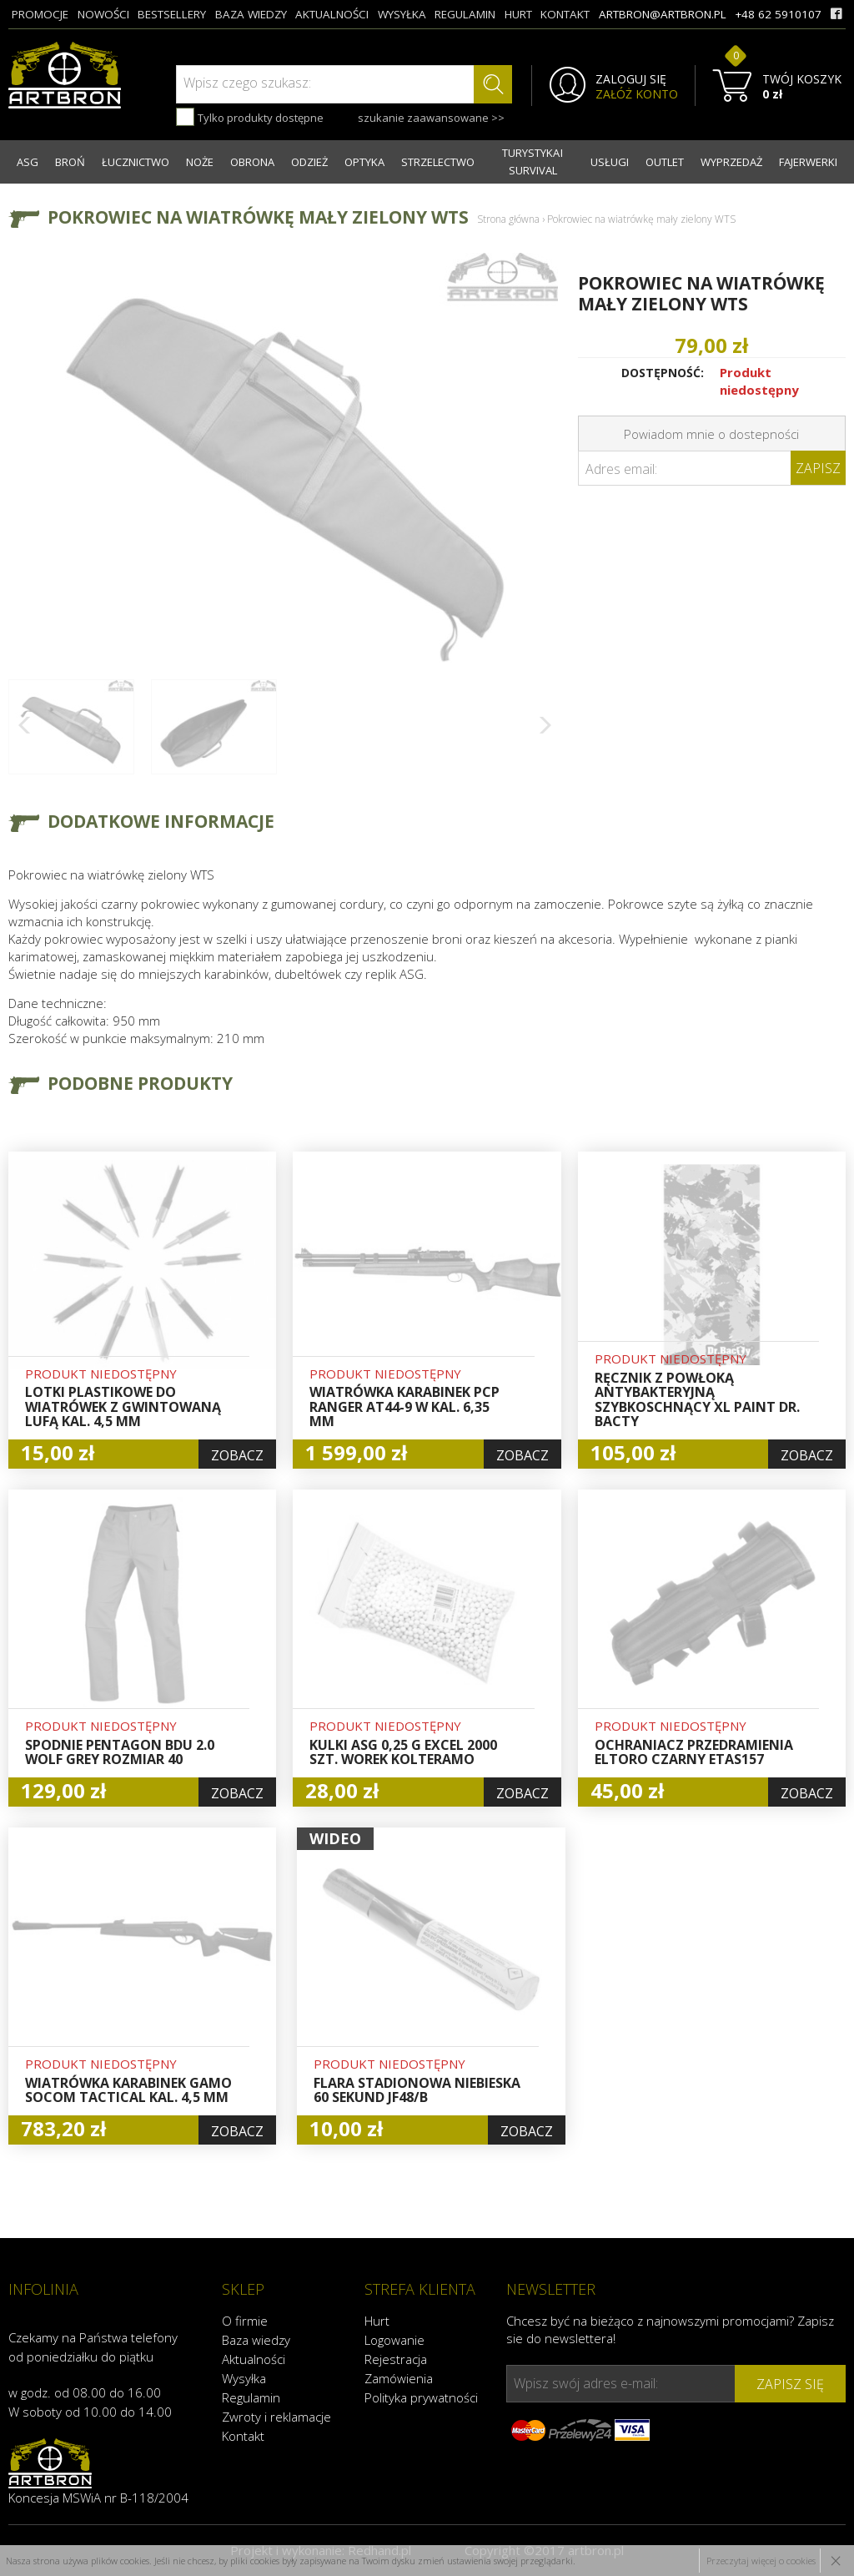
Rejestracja (395, 2359)
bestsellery (172, 14)
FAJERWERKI (808, 161)
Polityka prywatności (421, 2397)
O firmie (245, 2320)
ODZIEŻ (309, 161)
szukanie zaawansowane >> (431, 117)
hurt (518, 14)
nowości (103, 14)
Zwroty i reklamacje (276, 2416)
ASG (27, 161)
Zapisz (818, 468)
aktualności (332, 14)
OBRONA (252, 161)
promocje (40, 14)
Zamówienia (398, 2378)
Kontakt (243, 2435)
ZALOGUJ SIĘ (630, 79)
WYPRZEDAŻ (731, 161)
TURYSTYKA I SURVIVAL (532, 161)
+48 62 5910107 (778, 14)
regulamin (465, 14)
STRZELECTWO (438, 161)
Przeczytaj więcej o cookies (761, 2560)
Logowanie (394, 2340)
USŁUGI (609, 161)
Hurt (376, 2320)
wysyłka (402, 14)
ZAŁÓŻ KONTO (636, 94)
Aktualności (253, 2359)
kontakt (565, 14)
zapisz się (790, 2384)
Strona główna (508, 219)
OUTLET (665, 161)
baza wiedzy (251, 14)
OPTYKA (364, 161)
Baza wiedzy (256, 2340)
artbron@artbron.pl (662, 14)
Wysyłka (244, 2378)
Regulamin (251, 2397)
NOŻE (200, 161)
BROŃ (70, 161)
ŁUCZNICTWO (135, 161)
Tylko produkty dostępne (250, 117)
